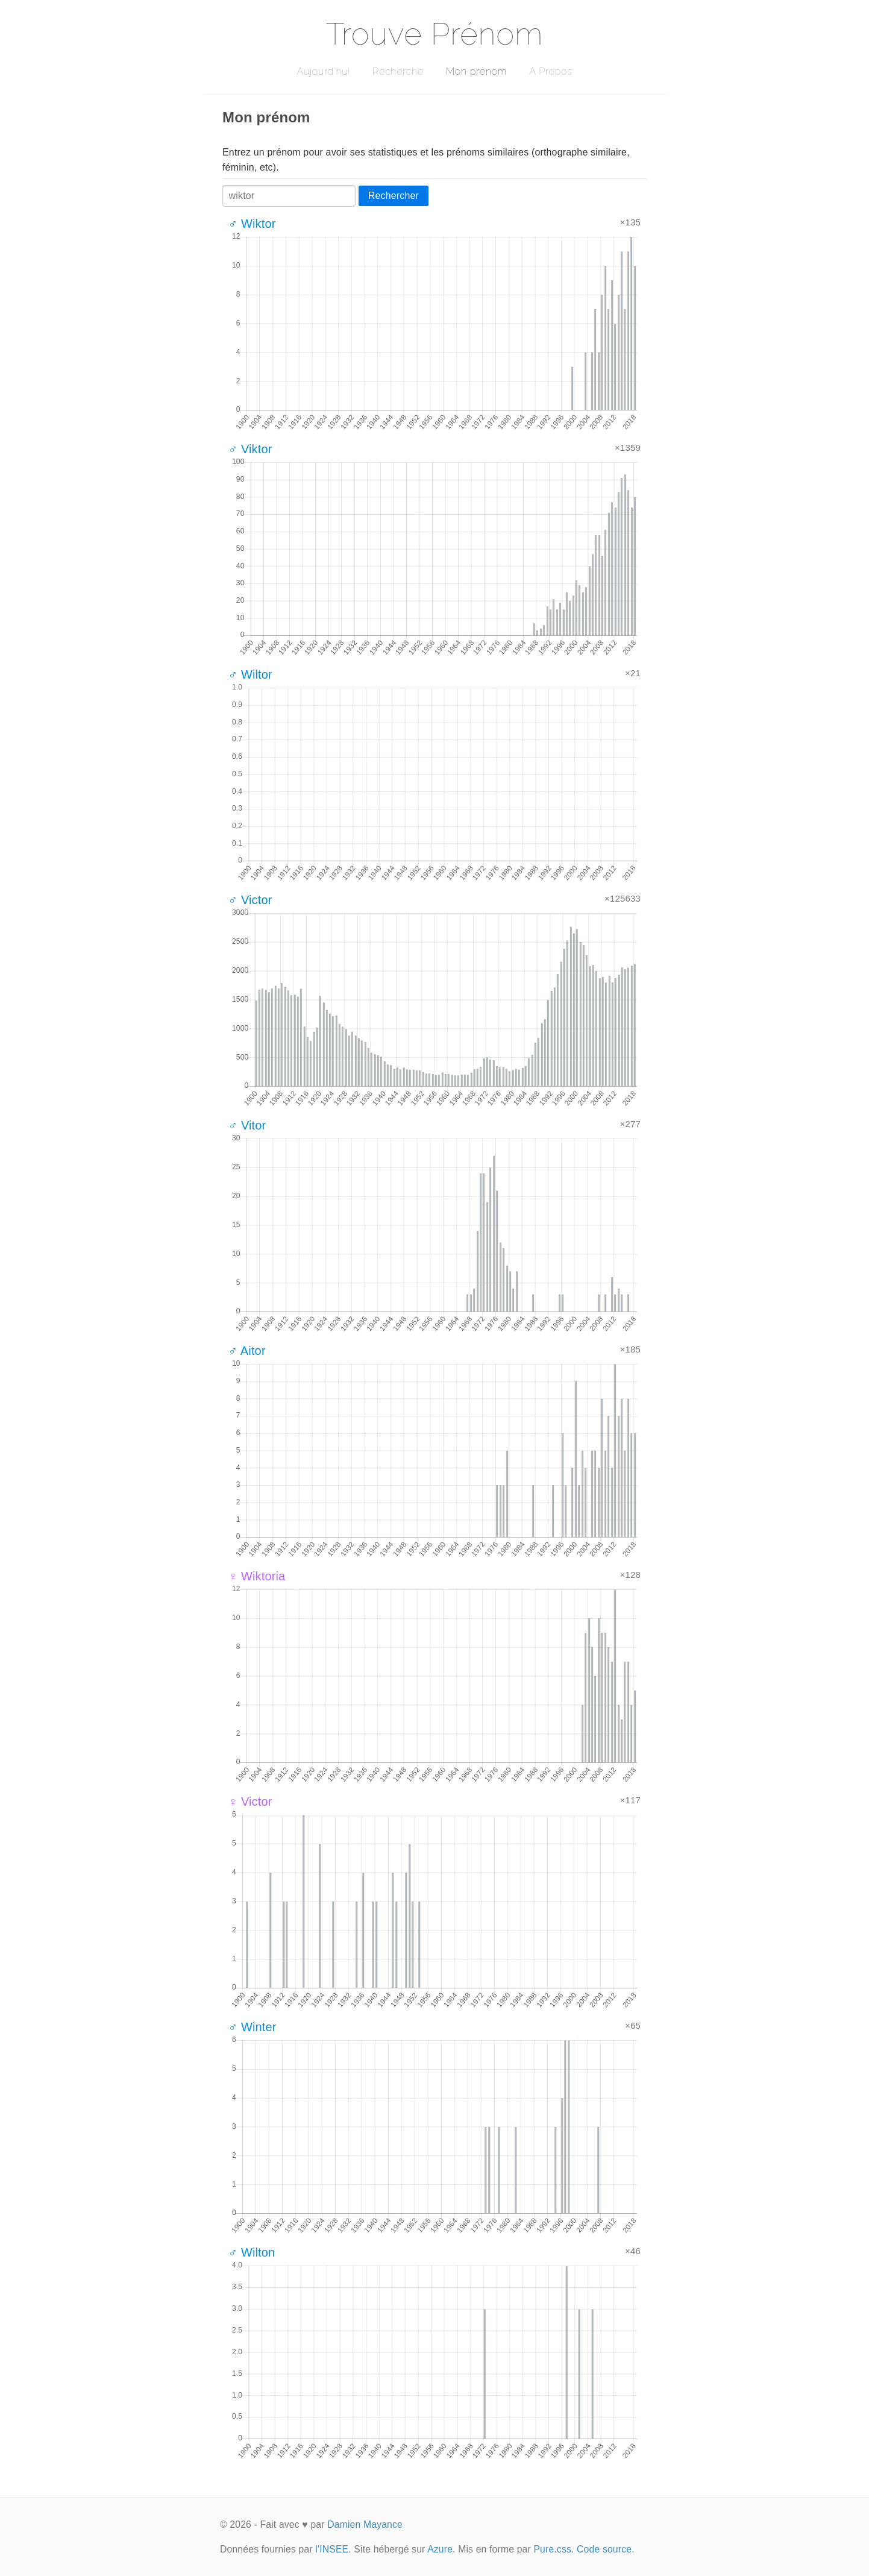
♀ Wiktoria (256, 1576)
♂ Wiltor (250, 674)
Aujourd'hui (323, 71)
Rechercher (393, 195)
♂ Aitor (247, 1350)
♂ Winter (252, 2027)
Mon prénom (476, 71)
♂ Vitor (247, 1125)
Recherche (398, 71)
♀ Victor (250, 1801)
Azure (440, 2549)
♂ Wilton (251, 2252)
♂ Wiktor (252, 223)
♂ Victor (250, 899)
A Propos (550, 71)
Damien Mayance (365, 2524)
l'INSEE (331, 2549)
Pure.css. (553, 2549)
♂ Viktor (250, 449)
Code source (604, 2549)
